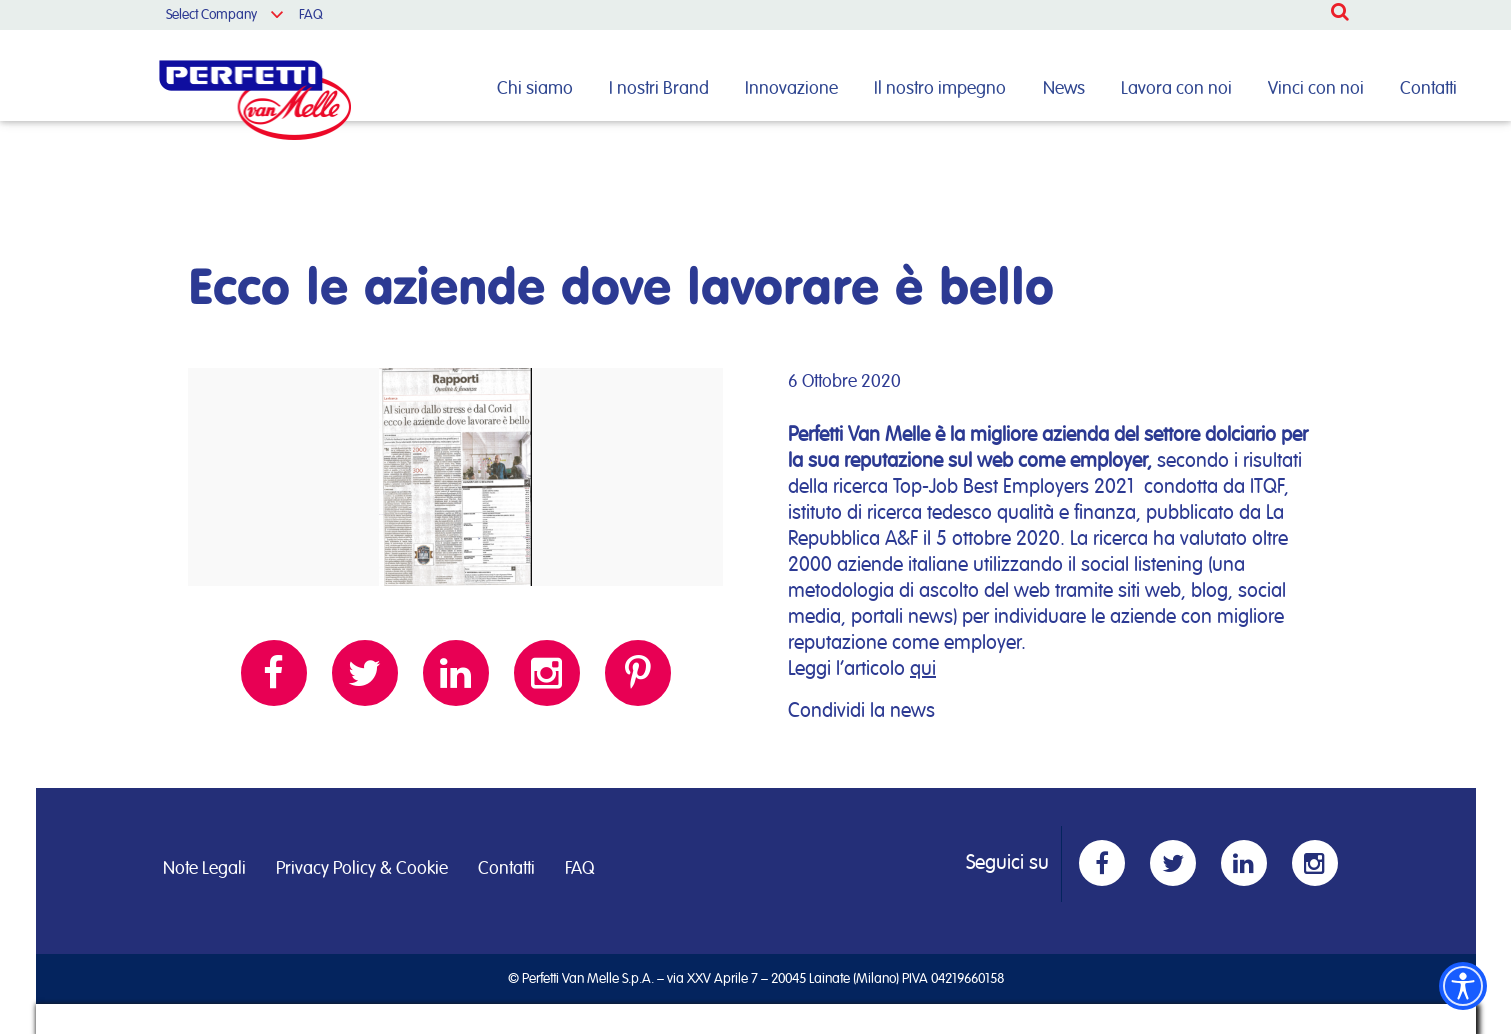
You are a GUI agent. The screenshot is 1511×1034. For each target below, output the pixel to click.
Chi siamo (535, 89)
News (1064, 89)
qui (923, 669)
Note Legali (204, 869)
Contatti (1428, 89)
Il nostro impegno (940, 89)
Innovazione (791, 89)
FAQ (311, 15)
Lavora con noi (1176, 89)
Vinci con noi (1316, 89)
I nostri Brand (659, 89)
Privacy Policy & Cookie (362, 869)
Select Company (211, 15)
